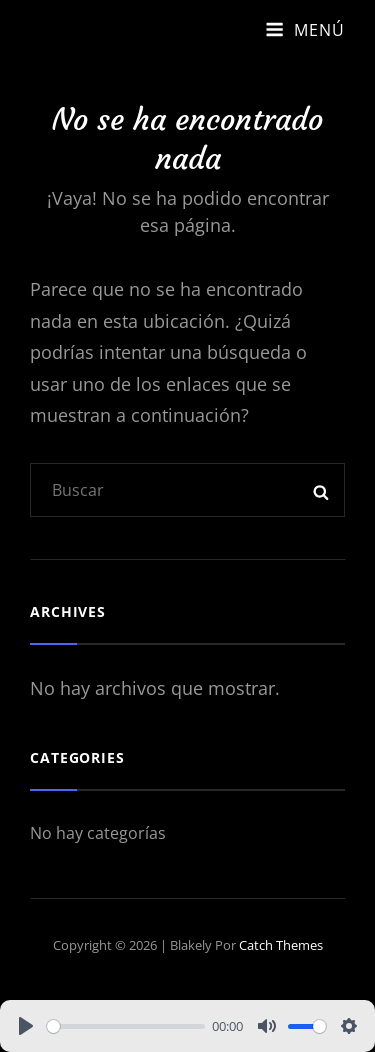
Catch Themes (281, 945)
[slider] (126, 1026)
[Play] (26, 1026)
